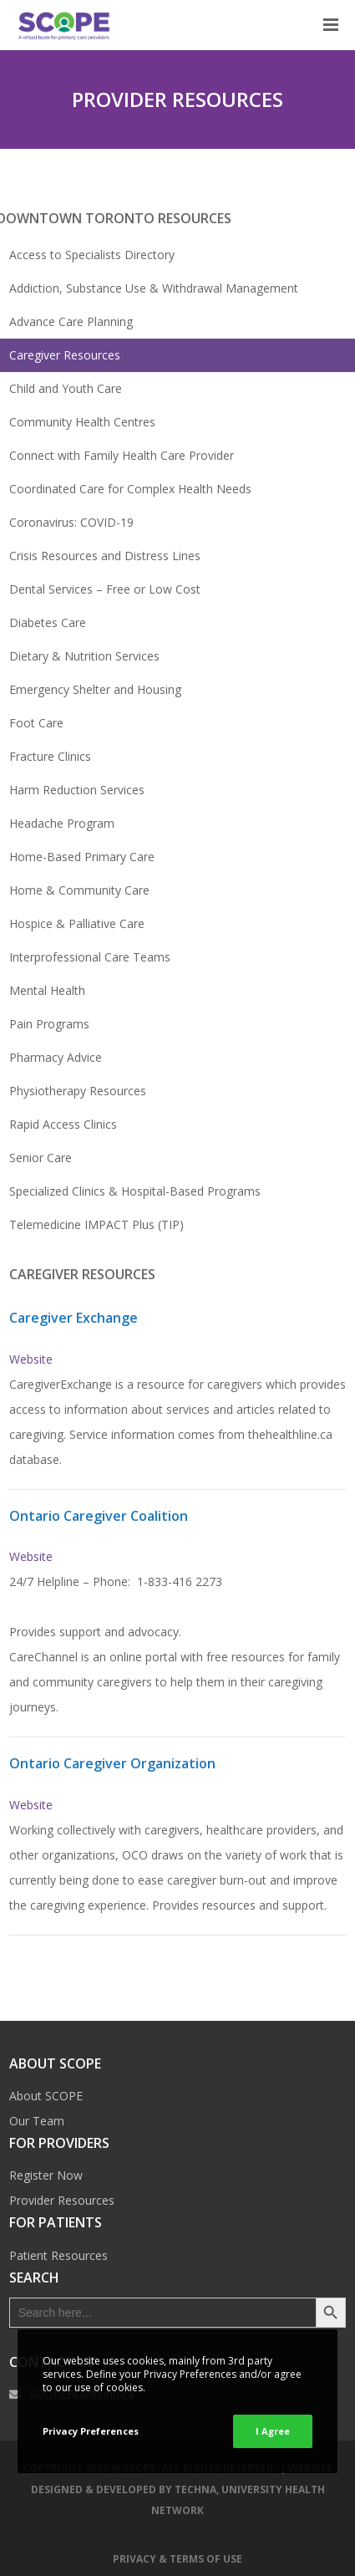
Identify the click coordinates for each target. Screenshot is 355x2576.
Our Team (36, 2121)
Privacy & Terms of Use (177, 2559)
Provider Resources (61, 2200)
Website (31, 1359)
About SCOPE (46, 2096)
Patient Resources (58, 2255)
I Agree (273, 2431)
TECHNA (195, 2489)
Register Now (46, 2175)
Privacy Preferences (91, 2431)
